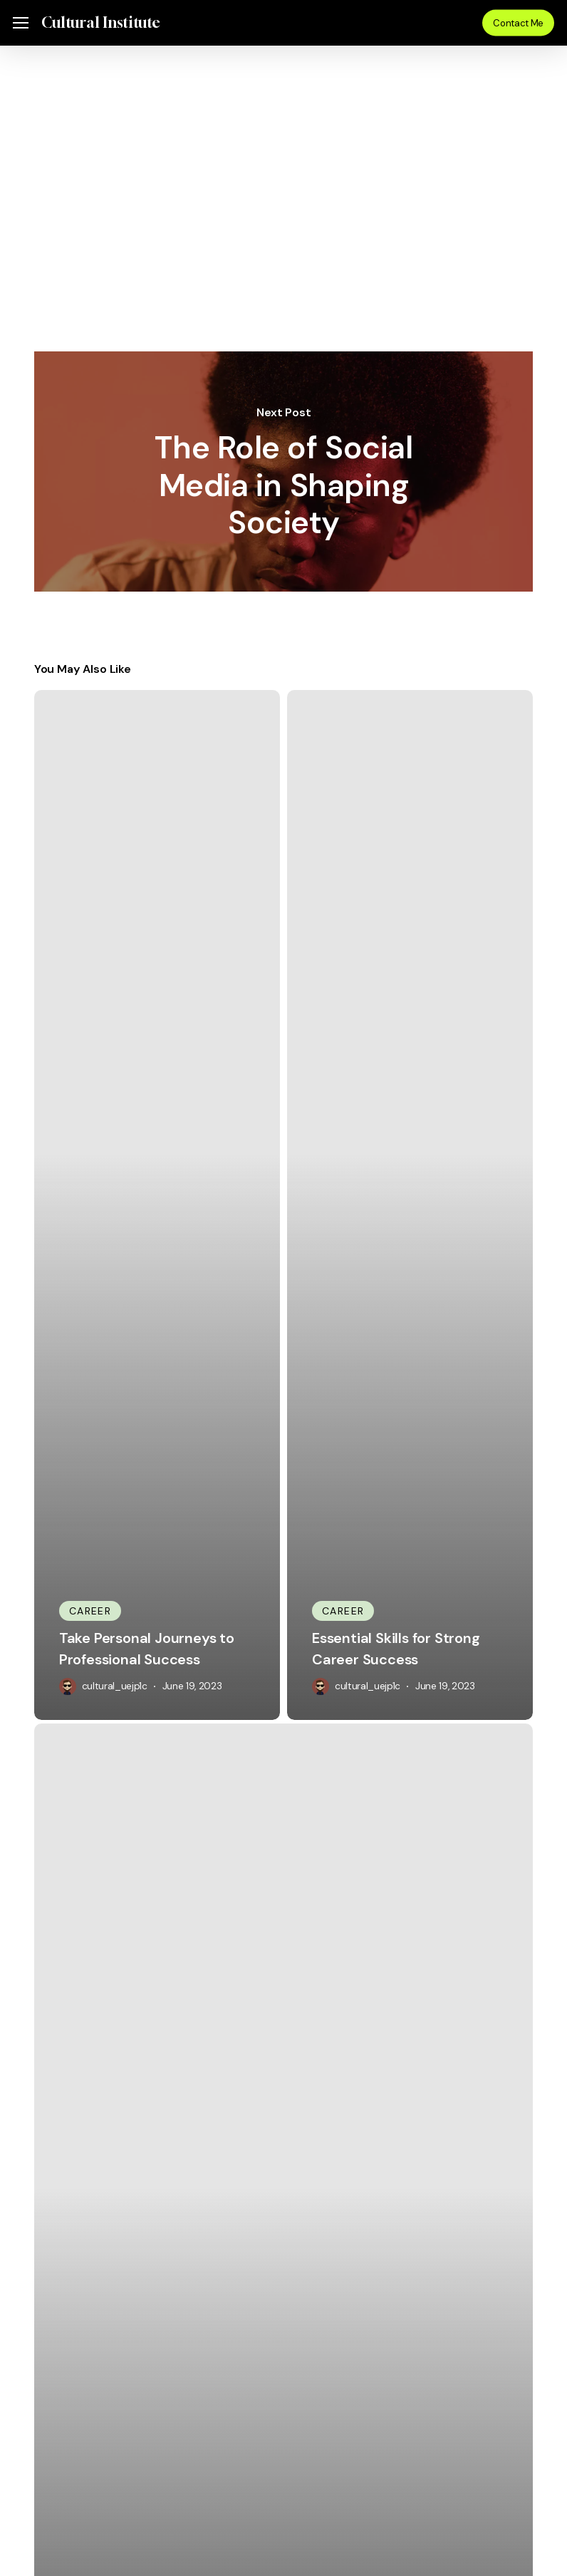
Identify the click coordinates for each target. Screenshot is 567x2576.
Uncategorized (278, 91)
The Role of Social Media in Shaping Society (283, 471)
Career (90, 1610)
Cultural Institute (101, 23)
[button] (20, 23)
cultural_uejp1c (307, 167)
